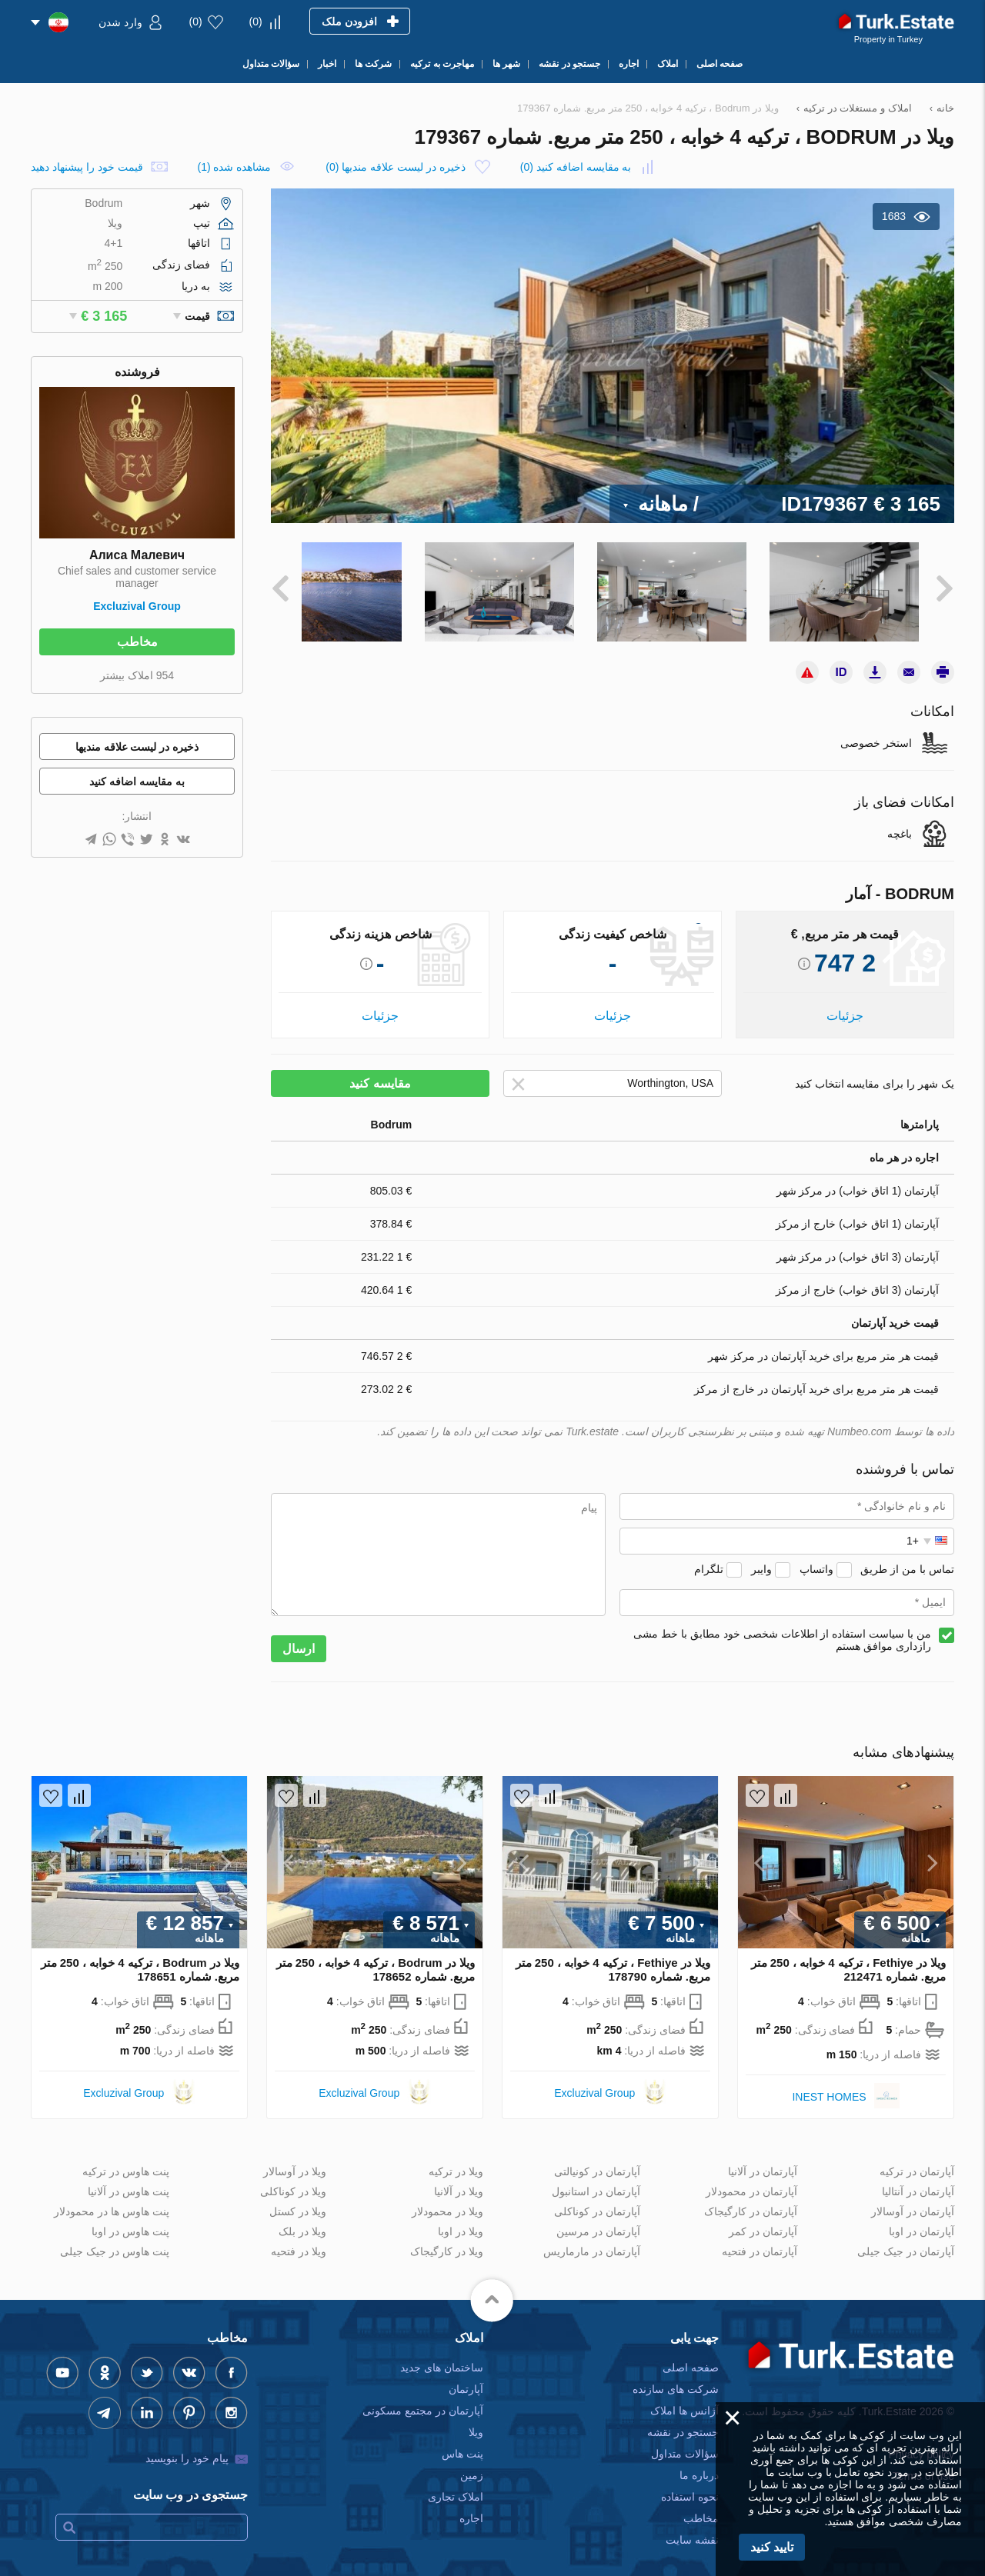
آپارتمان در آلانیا (762, 2160)
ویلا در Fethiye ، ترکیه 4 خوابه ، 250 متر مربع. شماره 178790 (613, 1958)
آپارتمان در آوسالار (912, 2200)
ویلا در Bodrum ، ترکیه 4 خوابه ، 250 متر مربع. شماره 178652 (375, 1958)
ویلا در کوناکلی (293, 2180)
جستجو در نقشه (683, 2420)
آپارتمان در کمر (763, 2220)
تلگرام (708, 1557)
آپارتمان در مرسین (598, 2220)
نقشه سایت (692, 2528)
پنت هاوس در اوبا (130, 2220)
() (255, 21)
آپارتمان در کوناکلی (597, 2200)
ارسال (298, 1638)
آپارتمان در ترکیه (917, 2160)
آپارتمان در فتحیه (759, 2240)
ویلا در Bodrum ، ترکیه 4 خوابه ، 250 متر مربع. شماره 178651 (140, 1958)
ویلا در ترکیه (456, 2160)
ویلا (476, 2420)
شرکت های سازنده (676, 2377)
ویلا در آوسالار (294, 2160)
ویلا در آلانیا (458, 2180)
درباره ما (699, 2464)
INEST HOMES (829, 2085)
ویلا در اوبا (460, 2220)
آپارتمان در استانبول (596, 2180)
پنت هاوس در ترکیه (125, 2160)
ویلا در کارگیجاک (446, 2240)
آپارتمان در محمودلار (751, 2180)
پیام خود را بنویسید (187, 2447)
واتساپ (816, 1557)
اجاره (471, 2507)
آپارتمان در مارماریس (591, 2240)
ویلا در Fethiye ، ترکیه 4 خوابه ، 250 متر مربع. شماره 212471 (848, 1958)
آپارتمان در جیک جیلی (905, 2240)
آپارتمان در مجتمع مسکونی (422, 2399)
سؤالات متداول (685, 2442)
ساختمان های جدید (441, 2356)
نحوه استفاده (690, 2485)
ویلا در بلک (302, 2220)
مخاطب (137, 641)
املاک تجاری (455, 2485)
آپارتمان (466, 2377)
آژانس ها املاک (684, 2399)
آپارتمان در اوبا (921, 2220)
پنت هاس (462, 2442)
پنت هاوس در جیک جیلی (114, 2240)
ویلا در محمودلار (447, 2200)
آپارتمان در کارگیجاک (750, 2200)
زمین (471, 2464)
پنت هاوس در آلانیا (128, 2180)
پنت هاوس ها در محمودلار (111, 2200)
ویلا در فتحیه (298, 2240)
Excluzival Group (137, 606)
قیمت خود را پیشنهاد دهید (87, 167)
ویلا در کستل (297, 2200)
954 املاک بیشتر (137, 675)
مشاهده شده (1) (234, 167)
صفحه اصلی (691, 2356)
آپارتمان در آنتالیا (918, 2180)
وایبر (761, 1557)
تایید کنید (771, 2547)
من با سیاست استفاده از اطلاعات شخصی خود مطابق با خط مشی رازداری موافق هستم (782, 1629)
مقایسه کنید (379, 1072)
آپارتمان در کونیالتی (597, 2160)
